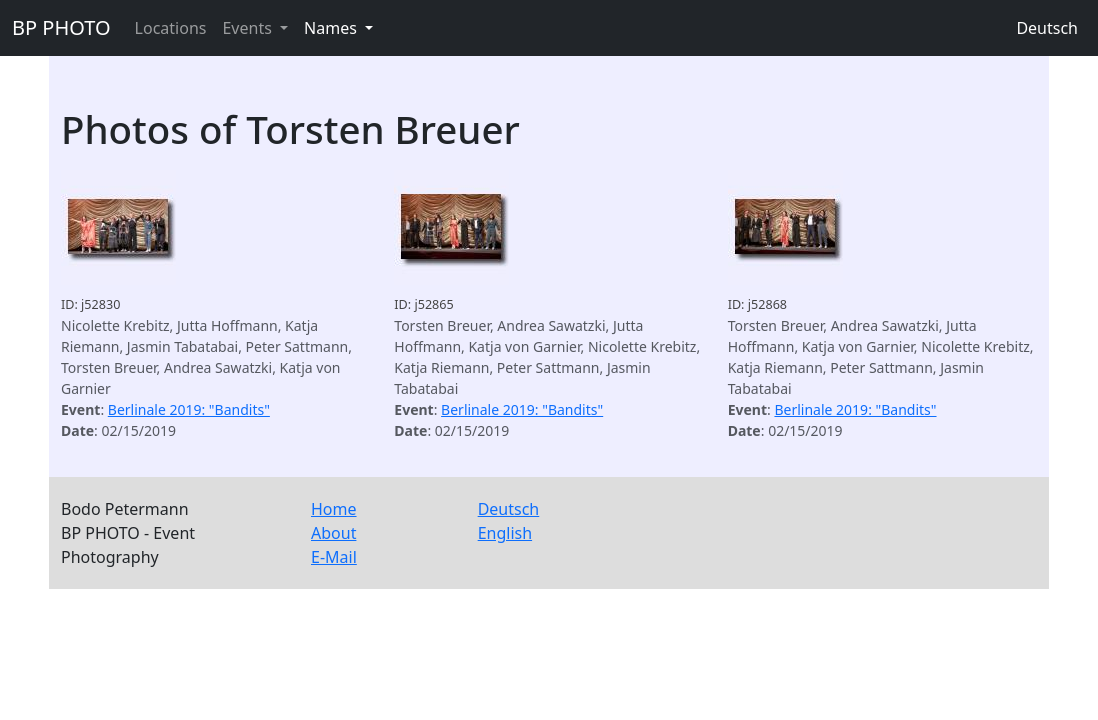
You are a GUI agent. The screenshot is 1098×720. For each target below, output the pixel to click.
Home (334, 509)
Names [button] (332, 28)
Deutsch (1047, 28)
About (333, 533)
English (505, 533)
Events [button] (249, 28)
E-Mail (334, 557)
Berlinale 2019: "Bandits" (189, 409)
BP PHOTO (61, 27)
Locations (171, 28)
